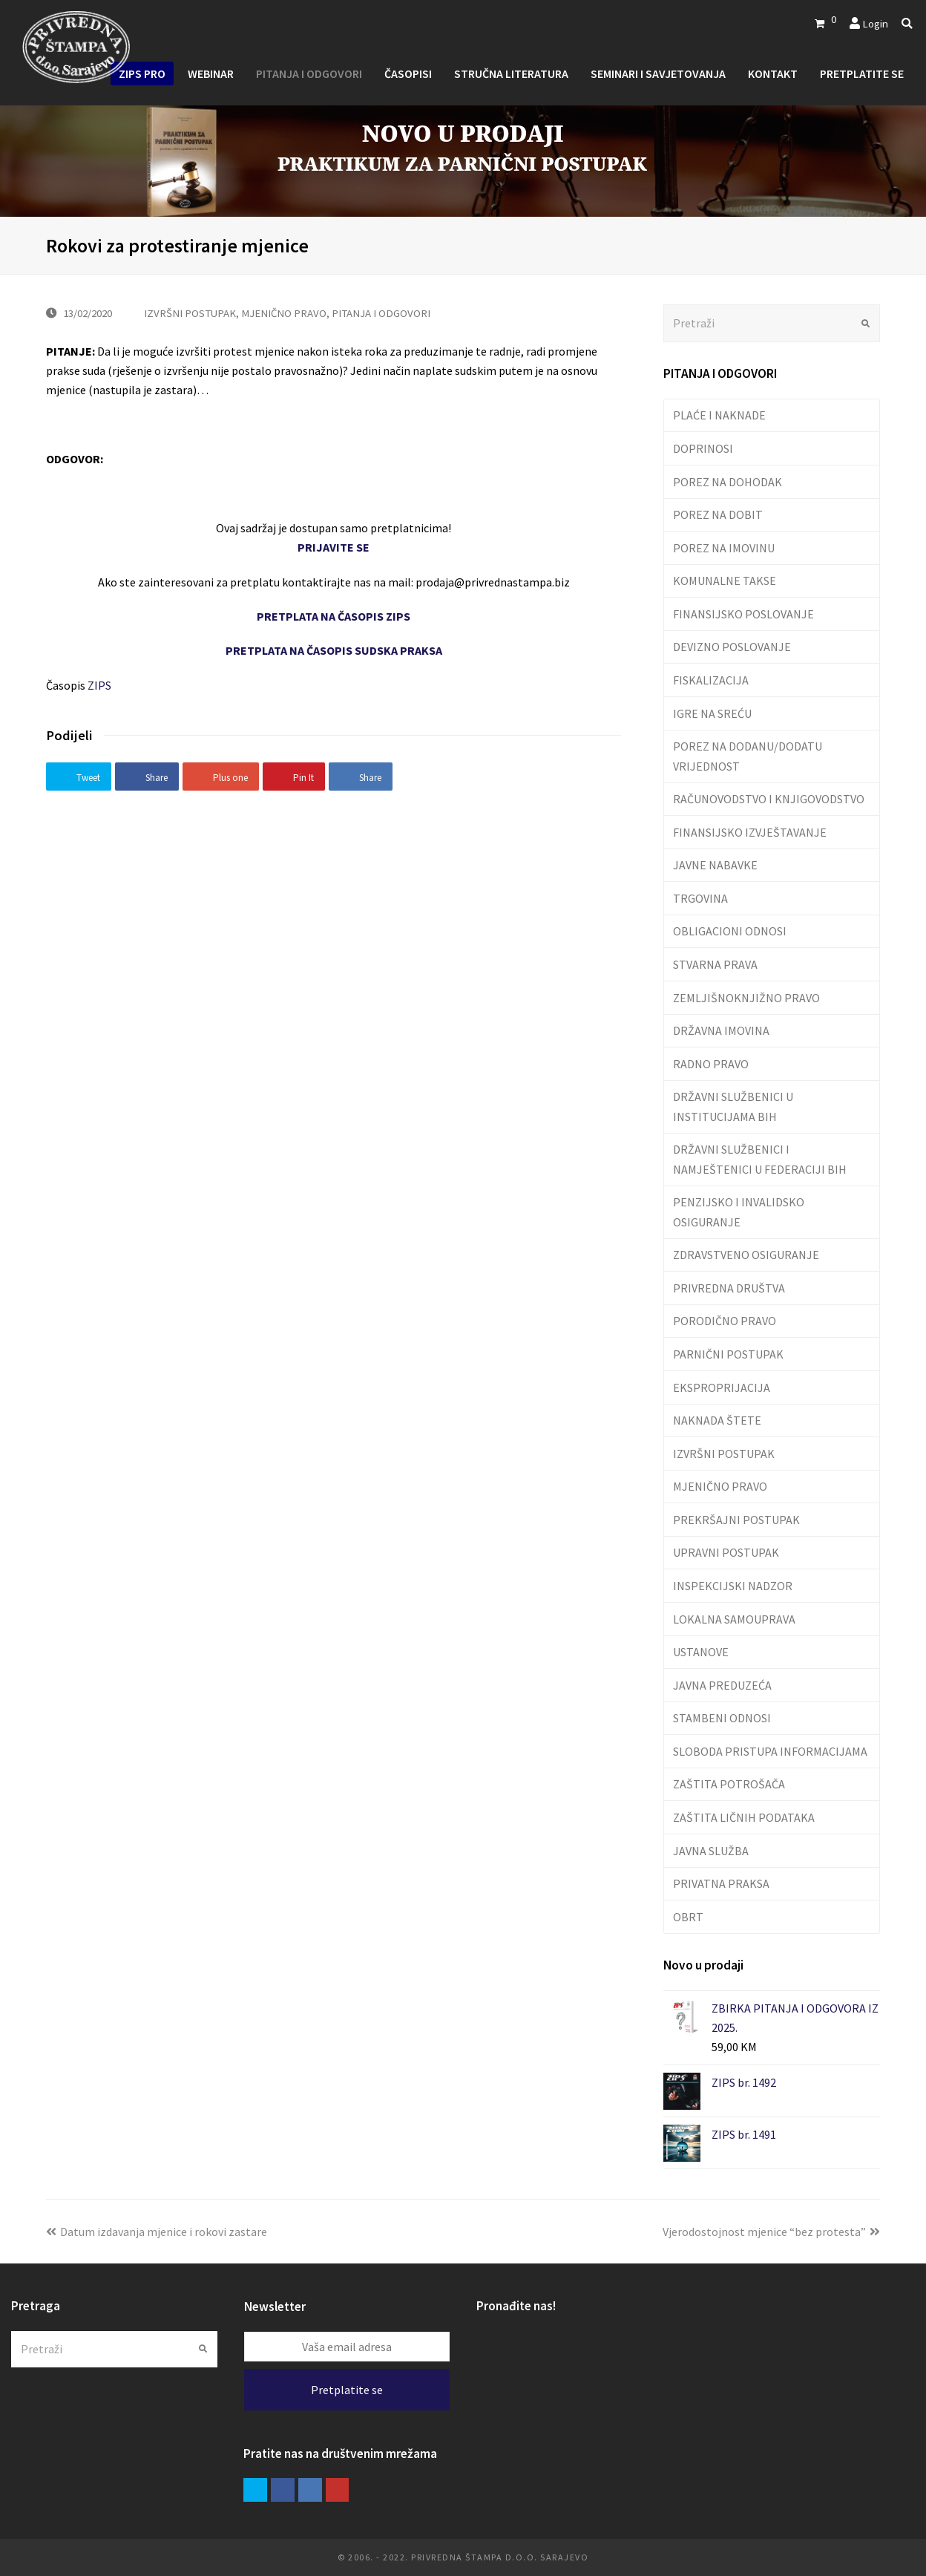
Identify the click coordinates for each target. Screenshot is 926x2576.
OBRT (688, 1916)
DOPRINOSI (703, 448)
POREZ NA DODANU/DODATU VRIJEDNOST (747, 756)
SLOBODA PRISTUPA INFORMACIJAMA (770, 1751)
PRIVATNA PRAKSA (721, 1883)
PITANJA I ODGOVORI (381, 313)
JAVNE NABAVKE (715, 864)
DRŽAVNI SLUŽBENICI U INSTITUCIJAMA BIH (733, 1106)
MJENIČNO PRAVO (283, 313)
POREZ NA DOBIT (718, 514)
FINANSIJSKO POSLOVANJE (743, 614)
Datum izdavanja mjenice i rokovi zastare (156, 2231)
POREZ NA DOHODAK (727, 481)
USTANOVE (701, 1651)
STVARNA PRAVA (715, 964)
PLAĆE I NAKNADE (719, 415)
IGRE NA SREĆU (712, 713)
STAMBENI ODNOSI (722, 1717)
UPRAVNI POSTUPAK (726, 1552)
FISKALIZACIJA (711, 680)
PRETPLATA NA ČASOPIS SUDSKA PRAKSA (334, 650)
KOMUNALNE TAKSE (724, 580)
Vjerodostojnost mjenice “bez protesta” (771, 2231)
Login (875, 23)
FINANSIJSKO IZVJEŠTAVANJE (750, 832)
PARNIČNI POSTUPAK (728, 1354)
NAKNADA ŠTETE (717, 1420)
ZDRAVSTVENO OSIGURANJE (746, 1254)
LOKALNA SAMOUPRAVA (734, 1619)
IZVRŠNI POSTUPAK (190, 313)
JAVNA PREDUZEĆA (722, 1685)
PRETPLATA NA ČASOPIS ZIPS (333, 616)
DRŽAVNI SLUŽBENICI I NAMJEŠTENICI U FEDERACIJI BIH (760, 1159)
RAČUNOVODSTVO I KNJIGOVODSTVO (768, 798)
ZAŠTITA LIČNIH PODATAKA (744, 1817)
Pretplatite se (347, 2389)
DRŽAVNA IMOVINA (721, 1030)
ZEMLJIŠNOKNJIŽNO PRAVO (746, 997)
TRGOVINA (700, 898)
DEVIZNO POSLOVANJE (732, 646)
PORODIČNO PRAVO (724, 1320)
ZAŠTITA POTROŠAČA (729, 1783)
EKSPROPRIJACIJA (721, 1387)
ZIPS (99, 685)
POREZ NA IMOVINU (724, 547)
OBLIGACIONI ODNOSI (730, 930)
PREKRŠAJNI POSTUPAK (736, 1519)
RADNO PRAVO (711, 1063)
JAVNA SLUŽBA (711, 1850)
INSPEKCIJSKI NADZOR (732, 1585)
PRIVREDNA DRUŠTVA (729, 1288)
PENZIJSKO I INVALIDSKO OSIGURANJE (738, 1211)
